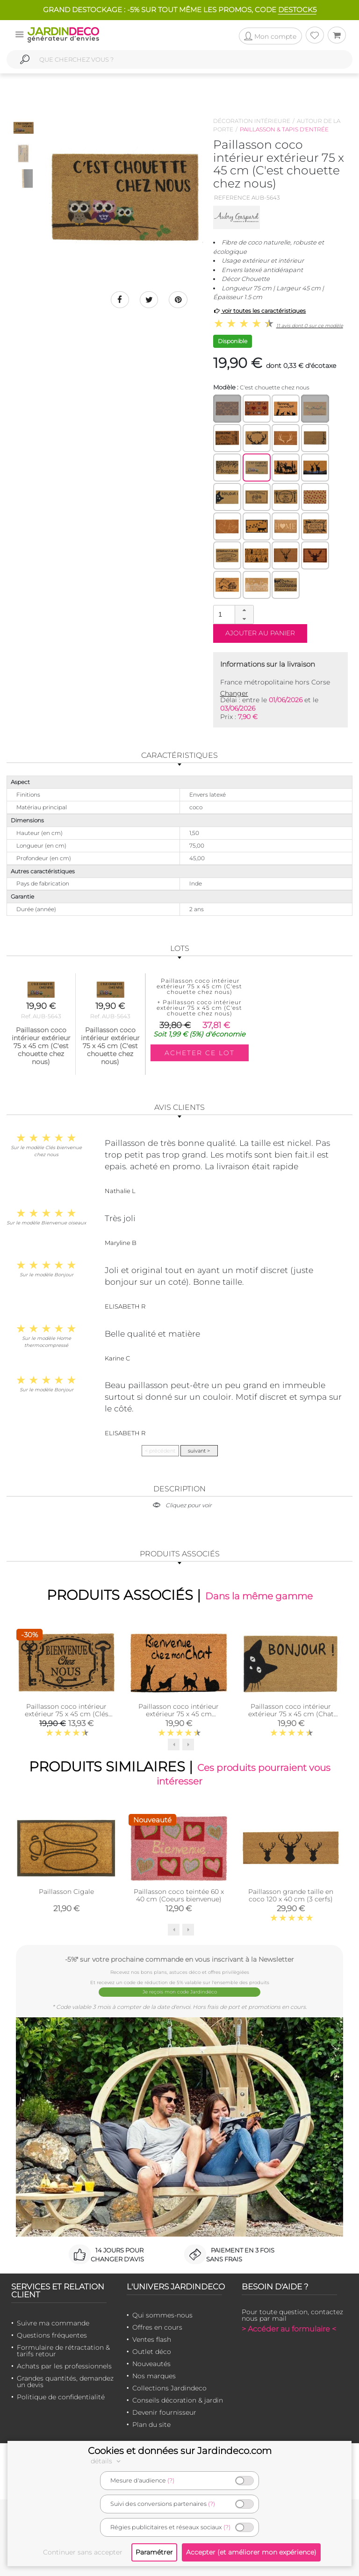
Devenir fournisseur (164, 2412)
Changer (234, 693)
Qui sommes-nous (162, 2315)
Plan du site (151, 2424)
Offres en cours (157, 2327)
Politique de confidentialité (61, 2397)
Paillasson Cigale (66, 1892)
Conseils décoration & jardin (177, 2400)
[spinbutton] (232, 614)
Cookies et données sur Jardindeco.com (180, 2450)
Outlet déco (151, 2351)
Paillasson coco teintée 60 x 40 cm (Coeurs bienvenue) (179, 1896)
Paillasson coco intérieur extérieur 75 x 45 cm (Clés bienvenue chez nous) (66, 1714)
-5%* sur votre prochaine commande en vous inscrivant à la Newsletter (179, 1960)
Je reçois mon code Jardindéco (180, 1992)
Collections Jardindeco (169, 2388)
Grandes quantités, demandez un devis (65, 2381)
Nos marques (154, 2376)
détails (107, 2461)
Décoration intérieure (251, 120)
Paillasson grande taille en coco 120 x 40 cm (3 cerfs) (290, 1896)
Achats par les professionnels (64, 2366)
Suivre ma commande (53, 2323)
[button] (244, 610)
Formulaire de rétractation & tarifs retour (63, 2350)
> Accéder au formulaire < (289, 2328)
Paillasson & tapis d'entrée (284, 129)
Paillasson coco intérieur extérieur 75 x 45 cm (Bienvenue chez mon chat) (178, 1714)
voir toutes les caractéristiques (259, 310)
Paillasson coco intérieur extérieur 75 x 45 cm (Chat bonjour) (291, 1714)
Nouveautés (151, 2364)
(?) (170, 2480)
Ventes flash (151, 2339)
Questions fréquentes (52, 2335)
